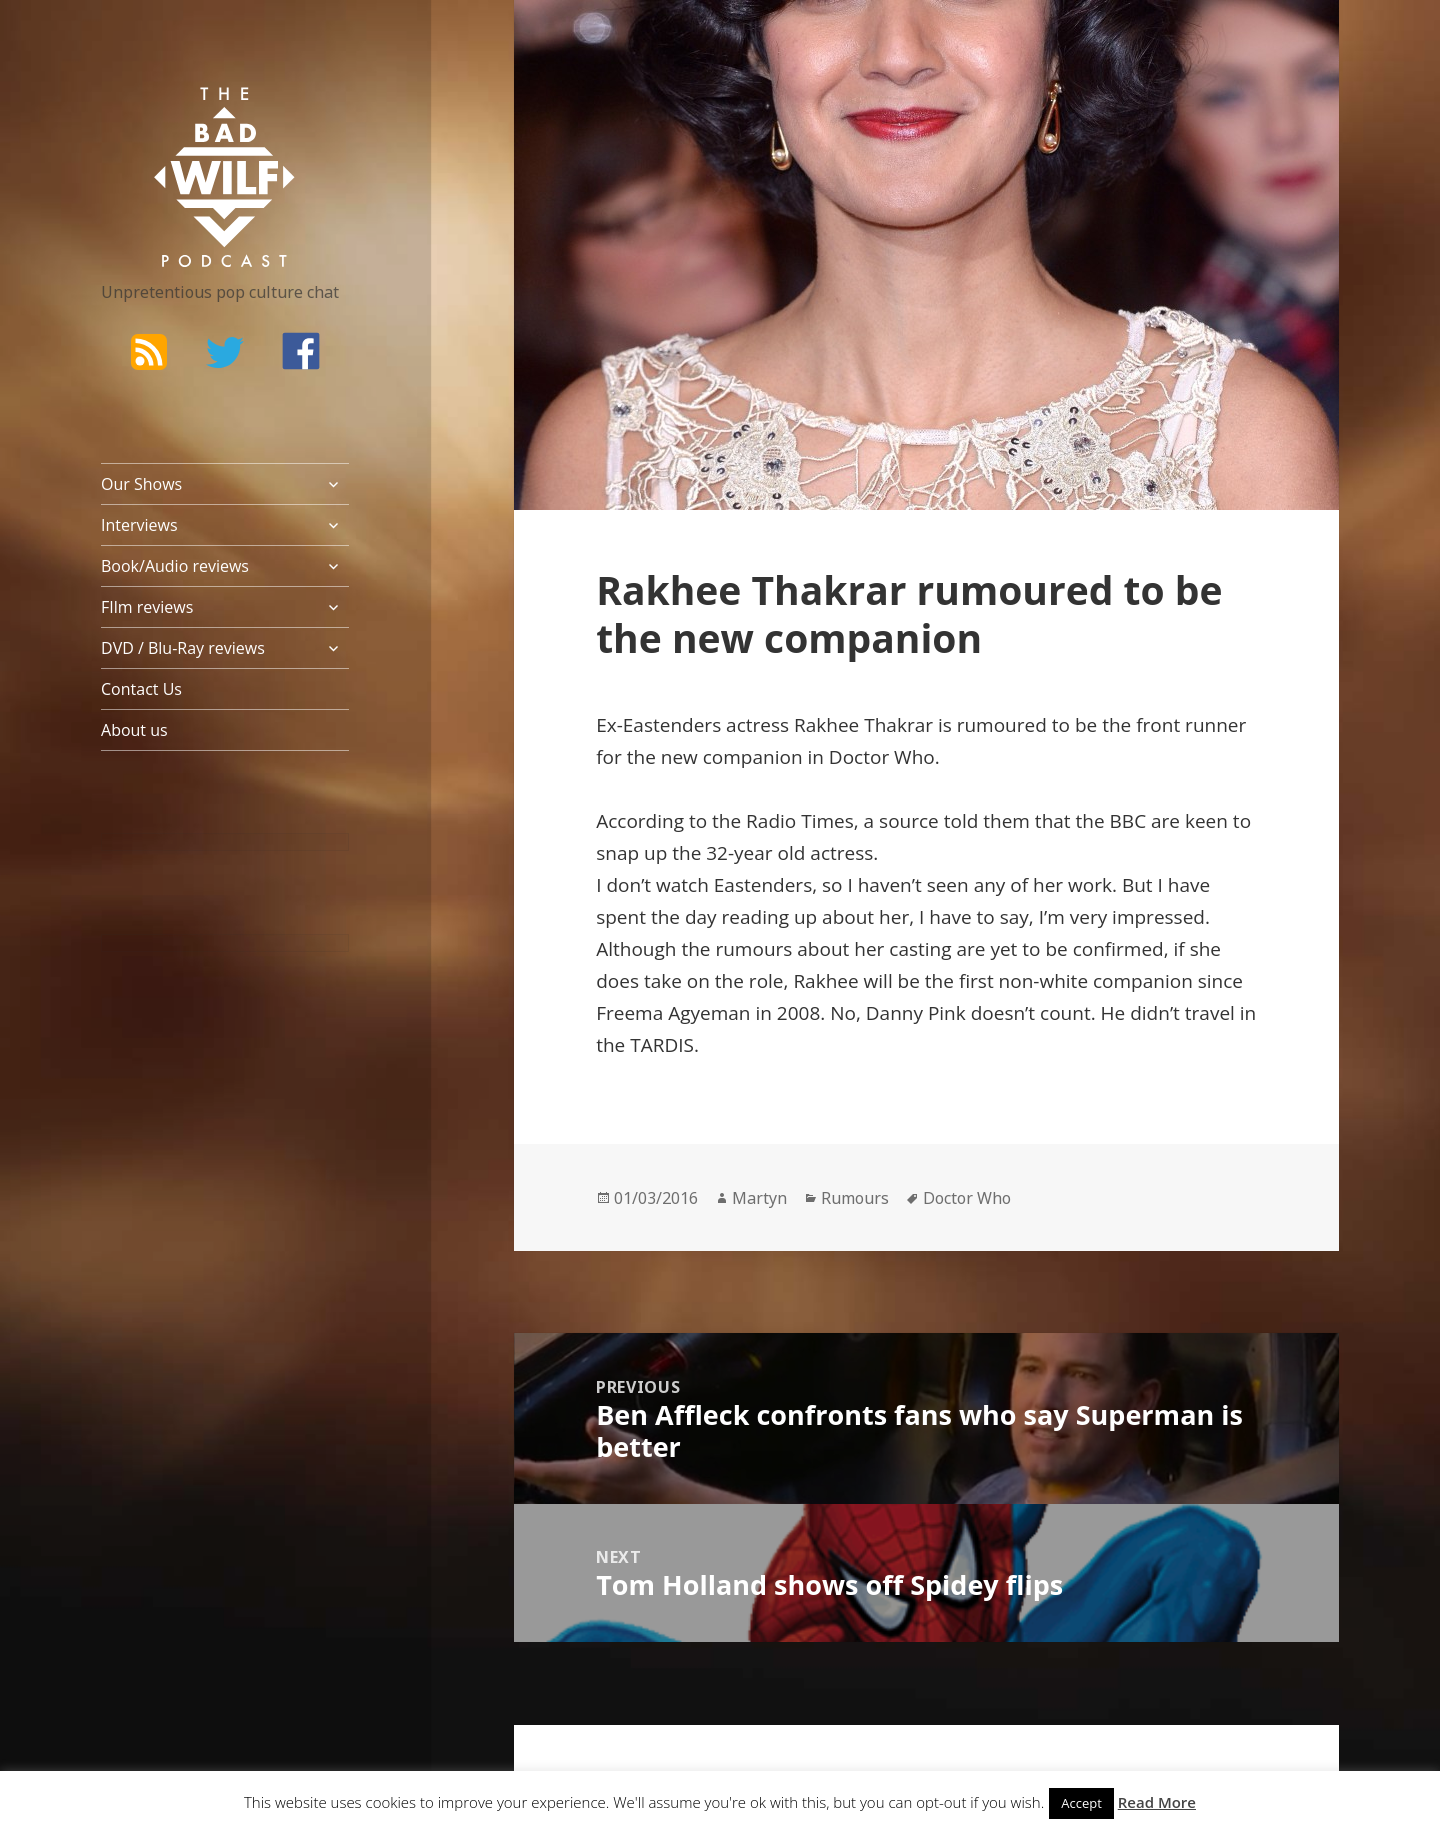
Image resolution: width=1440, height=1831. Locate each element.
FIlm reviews (147, 607)
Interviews (139, 525)
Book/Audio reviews (175, 566)
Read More (1157, 1802)
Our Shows (141, 484)
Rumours (855, 1198)
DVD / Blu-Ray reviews (183, 648)
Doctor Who (967, 1198)
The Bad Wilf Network (186, 116)
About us (134, 730)
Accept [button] (1081, 1803)
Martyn (759, 1198)
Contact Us (141, 689)
